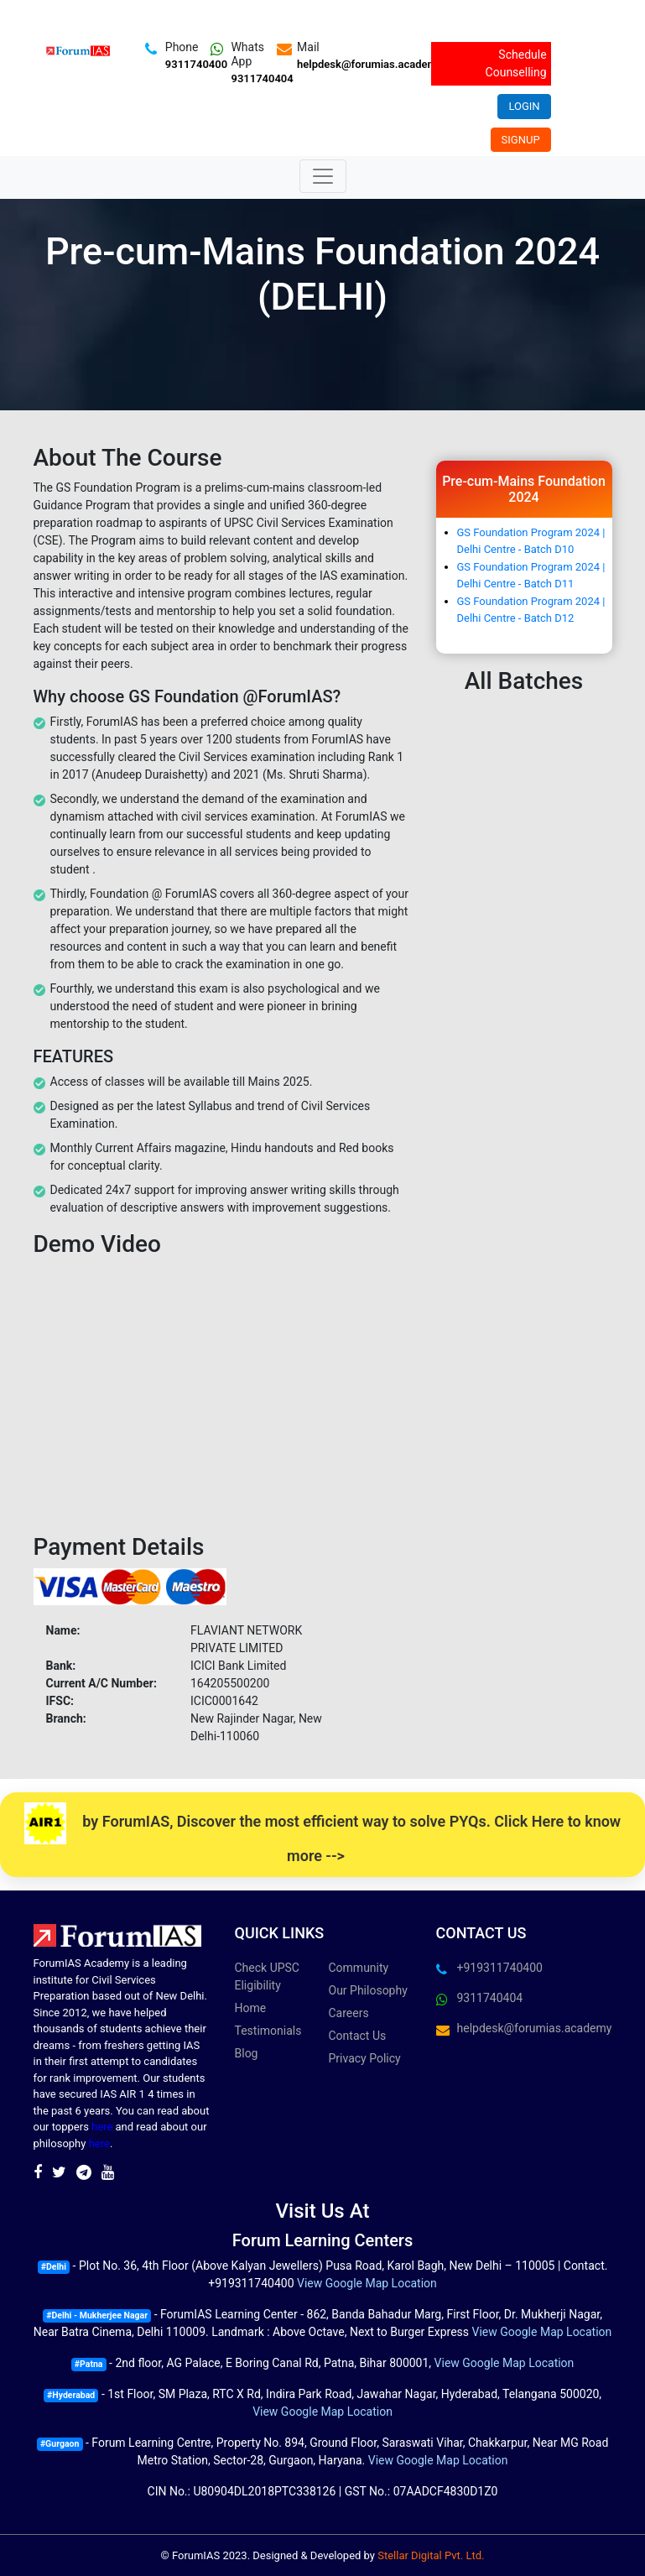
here (101, 2126)
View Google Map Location (367, 2283)
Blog (246, 2053)
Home (251, 2008)
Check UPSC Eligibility (267, 1976)
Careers (349, 2013)
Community (359, 1967)
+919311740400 (500, 1967)
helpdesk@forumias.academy (369, 64)
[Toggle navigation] (322, 176)
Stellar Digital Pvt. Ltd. (430, 2555)
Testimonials (268, 2030)
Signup (521, 139)
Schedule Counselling (516, 63)
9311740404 (262, 78)
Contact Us (358, 2035)
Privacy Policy (365, 2058)
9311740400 (196, 64)
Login (523, 106)
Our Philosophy (368, 1990)
